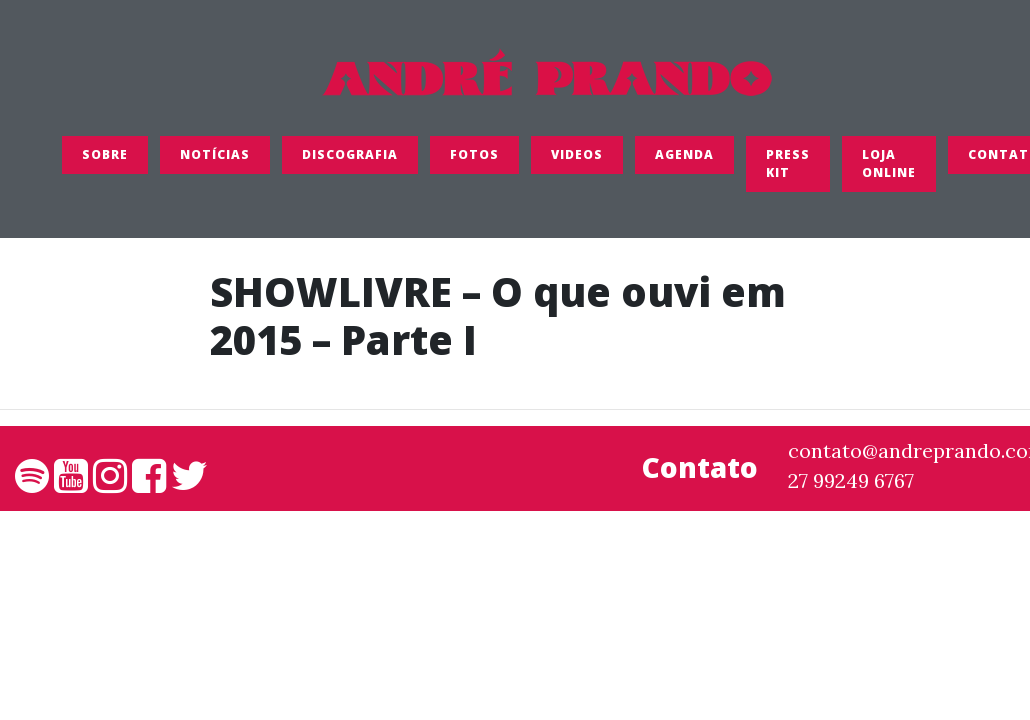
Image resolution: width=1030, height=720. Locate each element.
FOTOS (474, 154)
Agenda (684, 154)
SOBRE (105, 154)
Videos (577, 154)
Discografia (350, 154)
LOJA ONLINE (889, 163)
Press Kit (788, 163)
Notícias (215, 154)
